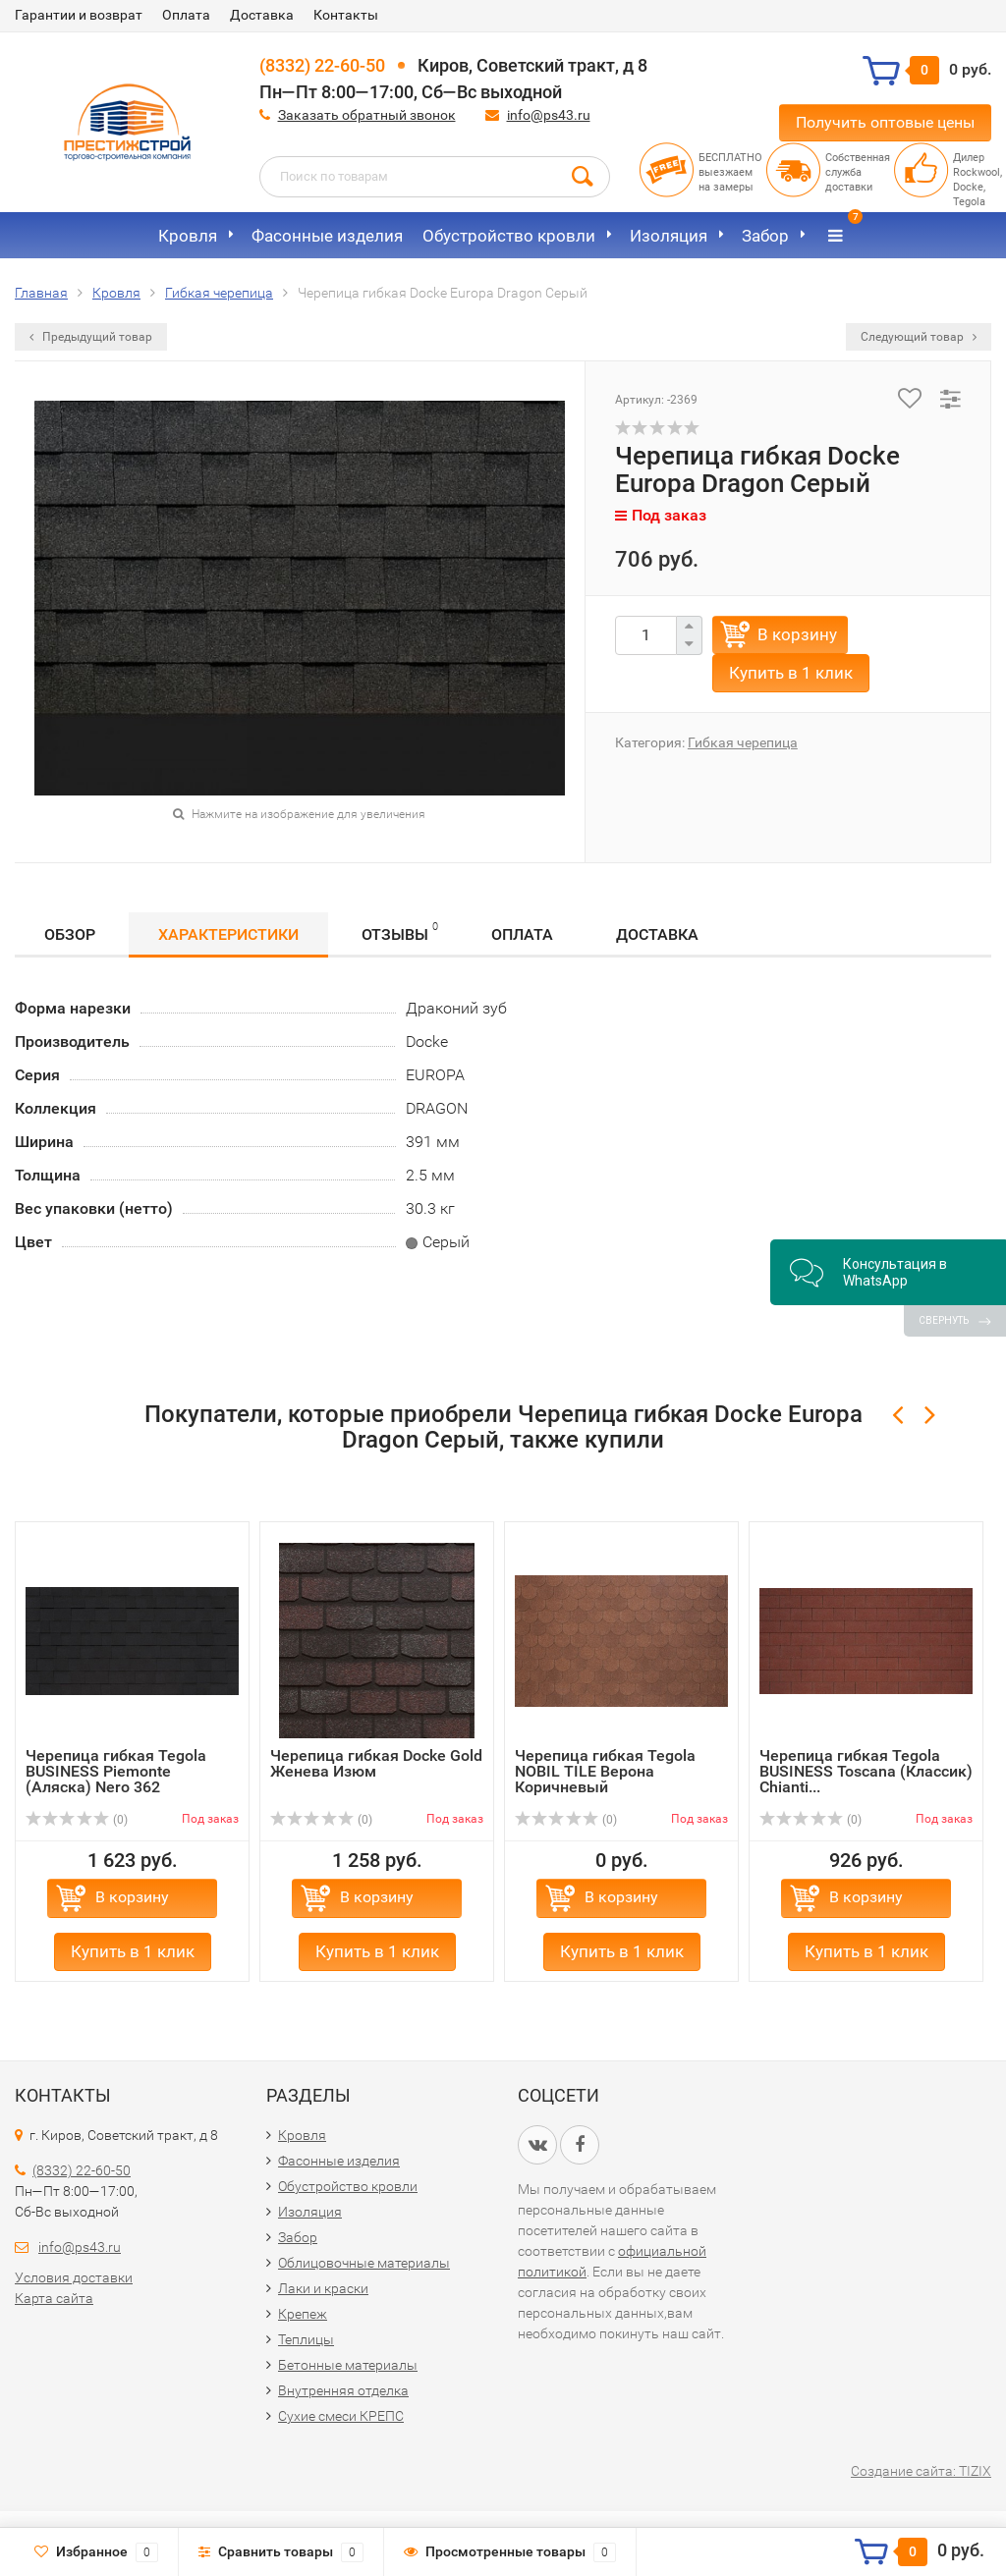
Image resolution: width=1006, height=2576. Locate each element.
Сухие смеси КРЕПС (341, 2416)
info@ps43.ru (548, 115)
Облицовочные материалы (364, 2263)
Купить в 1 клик (791, 673)
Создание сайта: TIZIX (921, 2471)
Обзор (69, 934)
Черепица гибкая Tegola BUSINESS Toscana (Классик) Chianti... (866, 1771)
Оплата (186, 15)
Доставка (262, 15)
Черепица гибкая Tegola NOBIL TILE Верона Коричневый (605, 1771)
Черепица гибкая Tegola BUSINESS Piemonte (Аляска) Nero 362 (116, 1771)
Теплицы (306, 2339)
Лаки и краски (323, 2288)
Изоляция (668, 236)
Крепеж (302, 2314)
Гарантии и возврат (78, 15)
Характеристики (228, 934)
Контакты (345, 15)
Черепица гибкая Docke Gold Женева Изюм (376, 1763)
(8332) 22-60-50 (322, 65)
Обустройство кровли (508, 236)
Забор (765, 236)
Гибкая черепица (743, 742)
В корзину (797, 634)
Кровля (187, 236)
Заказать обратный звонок (367, 115)
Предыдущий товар (90, 337)
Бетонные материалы (348, 2365)
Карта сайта (54, 2298)
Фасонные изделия (327, 236)
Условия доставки (74, 2277)
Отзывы (400, 931)
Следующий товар (919, 337)
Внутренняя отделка (343, 2390)
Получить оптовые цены (885, 122)
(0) (77, 1820)
